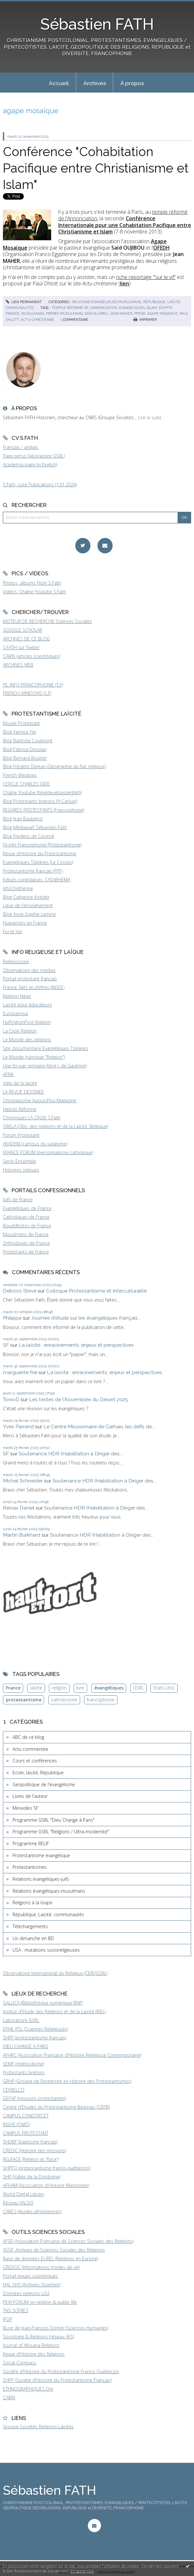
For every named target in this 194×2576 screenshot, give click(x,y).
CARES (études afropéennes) (32, 2211)
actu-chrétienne (37, 320)
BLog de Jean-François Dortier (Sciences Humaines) (55, 2328)
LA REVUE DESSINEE (23, 1092)
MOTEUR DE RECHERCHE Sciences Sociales (47, 621)
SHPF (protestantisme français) (34, 2038)
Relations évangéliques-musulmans (106, 302)
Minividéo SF (25, 1808)
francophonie (101, 1700)
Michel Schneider (23, 1481)
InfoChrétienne (18, 888)
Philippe (12, 1318)
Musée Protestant (21, 723)
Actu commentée (30, 1749)
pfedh (139, 313)
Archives (94, 83)
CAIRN (9, 2397)
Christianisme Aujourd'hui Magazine (39, 1100)
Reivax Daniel (18, 1508)
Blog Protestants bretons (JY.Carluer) (40, 801)
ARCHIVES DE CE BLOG (26, 639)
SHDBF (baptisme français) (30, 2142)
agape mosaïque (162, 313)
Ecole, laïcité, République (38, 1772)
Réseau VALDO (18, 2203)
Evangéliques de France (27, 1208)
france (12, 313)
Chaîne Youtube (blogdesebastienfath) (42, 792)
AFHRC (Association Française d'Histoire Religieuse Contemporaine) (72, 2055)
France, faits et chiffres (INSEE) (33, 987)
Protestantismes (30, 1867)
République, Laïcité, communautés (48, 1914)
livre (80, 1688)
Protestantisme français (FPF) (32, 871)
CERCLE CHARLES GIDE (26, 784)
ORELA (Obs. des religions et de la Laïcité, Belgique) (55, 1126)
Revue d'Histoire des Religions (34, 2354)
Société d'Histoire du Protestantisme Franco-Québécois (61, 2371)
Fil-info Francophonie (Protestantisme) (42, 845)
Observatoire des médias (29, 970)
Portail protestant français (30, 979)
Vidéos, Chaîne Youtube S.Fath (34, 592)
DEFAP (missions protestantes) (34, 2098)
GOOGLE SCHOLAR (22, 630)
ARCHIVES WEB (18, 665)
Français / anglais (20, 447)
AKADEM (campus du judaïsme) (35, 1144)
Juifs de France (18, 1199)
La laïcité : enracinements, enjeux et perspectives (76, 1345)
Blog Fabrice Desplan (25, 749)
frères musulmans (64, 313)
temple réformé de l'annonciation (84, 308)
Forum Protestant (21, 1135)
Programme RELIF (31, 1843)
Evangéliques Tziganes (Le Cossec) (38, 862)
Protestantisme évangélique (41, 1855)
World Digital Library (23, 2194)
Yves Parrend (18, 1426)
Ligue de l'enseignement (28, 905)
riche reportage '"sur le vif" (146, 277)
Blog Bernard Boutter (25, 758)
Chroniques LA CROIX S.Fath (31, 1118)
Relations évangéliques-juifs (41, 1879)
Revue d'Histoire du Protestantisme (39, 853)
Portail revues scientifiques (30, 2276)
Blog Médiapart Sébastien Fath (35, 827)
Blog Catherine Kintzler (26, 897)
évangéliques (132, 308)
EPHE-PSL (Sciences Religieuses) (35, 2029)
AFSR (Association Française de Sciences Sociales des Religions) (68, 2241)
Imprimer (145, 320)
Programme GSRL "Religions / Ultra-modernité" (61, 1831)
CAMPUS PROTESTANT (25, 2133)
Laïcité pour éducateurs (27, 1005)
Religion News (17, 996)
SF (6, 1345)
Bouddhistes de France (27, 1226)
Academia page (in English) (30, 464)
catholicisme (64, 1700)
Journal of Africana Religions (31, 2345)
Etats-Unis (164, 1688)
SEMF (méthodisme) (23, 2064)
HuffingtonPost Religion (27, 1022)
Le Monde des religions (27, 1039)
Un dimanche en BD (33, 1938)
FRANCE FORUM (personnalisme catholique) (48, 1152)
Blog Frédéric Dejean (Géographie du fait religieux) (54, 766)
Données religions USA (26, 2293)
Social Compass (19, 2363)
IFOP (7, 2319)
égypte (165, 308)
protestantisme (24, 1700)
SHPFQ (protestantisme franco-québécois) (46, 2168)
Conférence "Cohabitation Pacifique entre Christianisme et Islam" (96, 168)
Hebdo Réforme (19, 1109)
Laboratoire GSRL (21, 2020)
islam (152, 308)
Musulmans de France (26, 1234)
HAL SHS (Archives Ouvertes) (31, 2285)
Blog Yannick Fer (19, 732)
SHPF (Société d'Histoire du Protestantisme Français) (57, 2380)
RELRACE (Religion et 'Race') (31, 2159)
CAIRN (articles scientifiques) (31, 656)
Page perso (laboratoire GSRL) (34, 456)
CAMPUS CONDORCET (26, 2116)
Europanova (15, 1013)
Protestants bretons (24, 2072)
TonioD (11, 1399)
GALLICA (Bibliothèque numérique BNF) (43, 2003)
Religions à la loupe (32, 1902)
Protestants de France (26, 1252)
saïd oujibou (96, 313)
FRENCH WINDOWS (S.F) (27, 693)
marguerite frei (20, 1372)
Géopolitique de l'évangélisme (44, 1784)
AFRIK (8, 1074)
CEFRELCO (13, 2090)
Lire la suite (150, 417)
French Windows (20, 775)
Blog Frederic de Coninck (28, 836)
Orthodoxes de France (26, 1243)
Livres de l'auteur (30, 1796)
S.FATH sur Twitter (21, 647)
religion (59, 1688)
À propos (132, 83)
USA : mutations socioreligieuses (46, 1950)
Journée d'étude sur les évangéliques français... (86, 1318)
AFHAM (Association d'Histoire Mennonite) (46, 2185)
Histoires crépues (21, 1170)
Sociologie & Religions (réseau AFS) (38, 2336)
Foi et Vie (12, 931)
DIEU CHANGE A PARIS (25, 2046)
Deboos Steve (19, 1291)
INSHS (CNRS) (16, 2124)
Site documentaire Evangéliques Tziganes (45, 1048)
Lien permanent (24, 302)
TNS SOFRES (15, 2310)
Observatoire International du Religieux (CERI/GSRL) (55, 1973)
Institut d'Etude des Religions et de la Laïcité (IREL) (54, 2011)
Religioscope (16, 961)
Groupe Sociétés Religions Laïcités (38, 2426)
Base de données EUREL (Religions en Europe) (50, 2258)
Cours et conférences (35, 1761)
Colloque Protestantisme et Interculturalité (96, 1291)
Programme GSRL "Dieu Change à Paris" (54, 1820)
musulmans (32, 313)
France (13, 1688)
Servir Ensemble (19, 1161)
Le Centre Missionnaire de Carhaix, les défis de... (99, 1426)
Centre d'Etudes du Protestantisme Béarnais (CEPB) (56, 2107)
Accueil (59, 83)
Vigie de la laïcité (20, 1083)
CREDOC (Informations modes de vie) (41, 2267)
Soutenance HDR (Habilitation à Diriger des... (71, 1454)
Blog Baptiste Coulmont (27, 741)
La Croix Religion (20, 1031)
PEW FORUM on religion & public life (40, 2302)
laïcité (36, 1688)
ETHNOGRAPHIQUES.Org (28, 2389)
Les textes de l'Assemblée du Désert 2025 (78, 1399)
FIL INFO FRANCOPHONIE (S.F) (33, 685)
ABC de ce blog (28, 1737)
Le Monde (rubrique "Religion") (34, 1057)
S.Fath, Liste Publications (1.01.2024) (40, 484)
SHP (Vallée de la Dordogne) (31, 2177)
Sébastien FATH (97, 24)
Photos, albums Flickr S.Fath (32, 583)
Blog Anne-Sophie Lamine (29, 914)
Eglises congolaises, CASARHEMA (36, 880)
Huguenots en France (25, 923)
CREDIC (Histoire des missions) (34, 2150)
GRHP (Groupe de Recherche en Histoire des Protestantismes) (67, 2081)
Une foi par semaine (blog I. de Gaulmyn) (45, 1066)
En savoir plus (82, 2571)
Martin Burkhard (21, 1535)
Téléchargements (30, 1926)
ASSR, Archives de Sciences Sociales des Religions (54, 2250)
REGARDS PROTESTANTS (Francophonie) (43, 810)
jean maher (121, 313)
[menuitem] (59, 83)
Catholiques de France (26, 1217)
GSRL (138, 1688)
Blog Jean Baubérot (23, 819)
